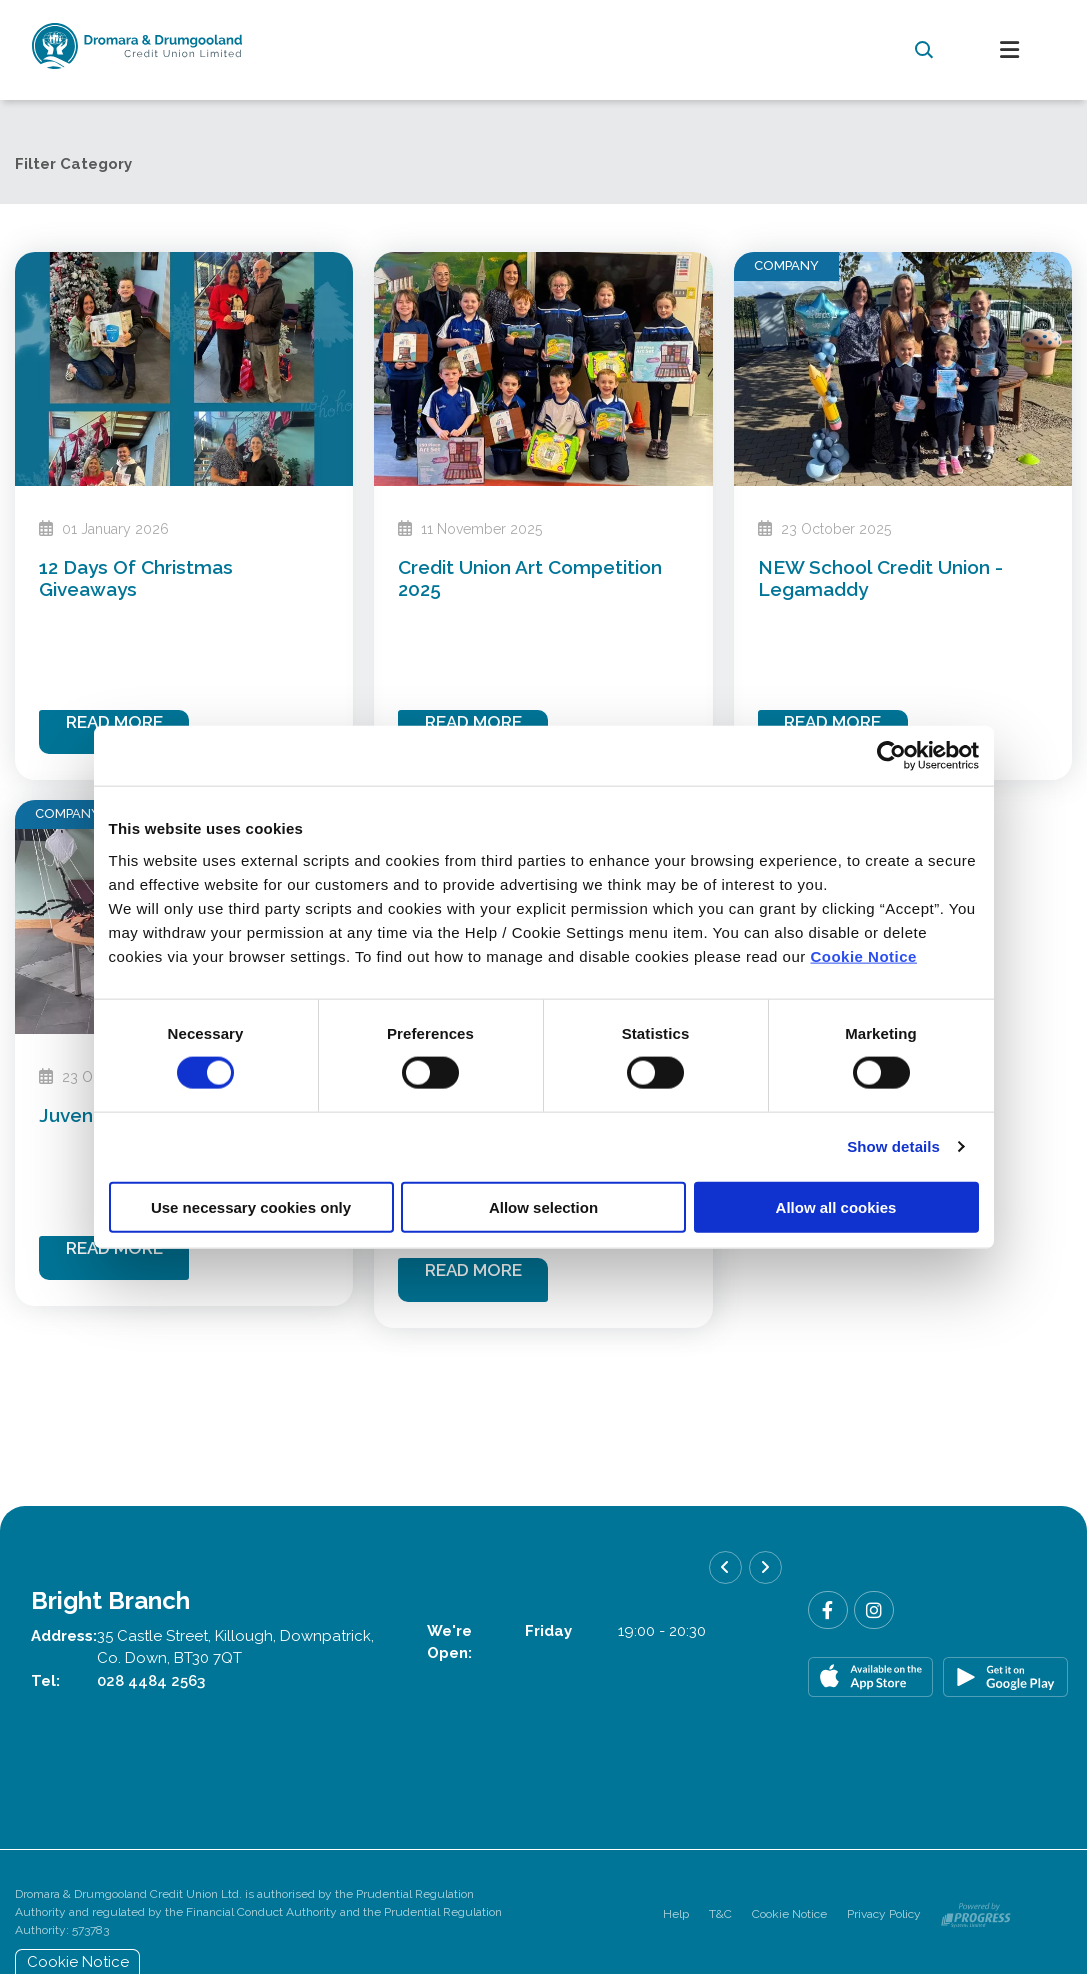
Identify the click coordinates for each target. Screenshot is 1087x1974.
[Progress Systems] (976, 1914)
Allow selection (543, 1206)
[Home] (441, 50)
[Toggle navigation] (1010, 50)
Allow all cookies (836, 1206)
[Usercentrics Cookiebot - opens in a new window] (891, 756)
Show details (893, 1146)
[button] (924, 50)
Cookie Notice (863, 955)
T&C (720, 1914)
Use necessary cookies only (251, 1206)
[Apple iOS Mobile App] (870, 1677)
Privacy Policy (884, 1914)
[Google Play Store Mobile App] (1005, 1677)
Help (676, 1914)
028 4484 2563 (151, 1681)
